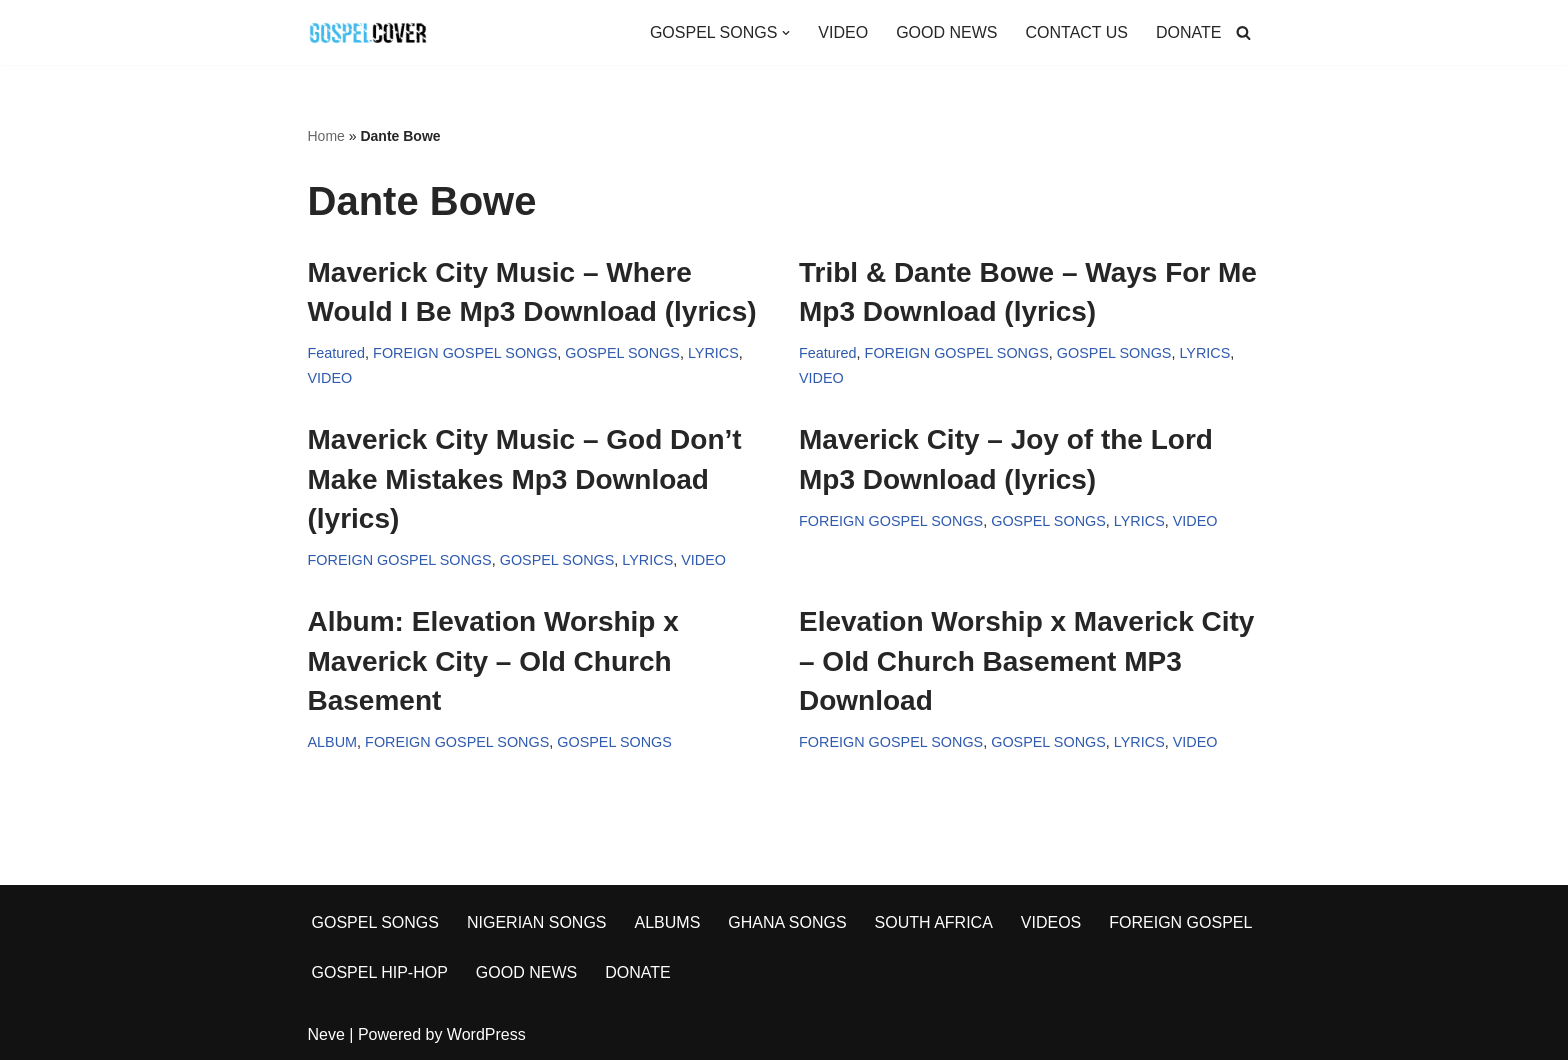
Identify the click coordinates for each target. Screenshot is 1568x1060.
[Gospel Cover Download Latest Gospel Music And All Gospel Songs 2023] (368, 32)
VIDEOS (1051, 922)
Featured (337, 353)
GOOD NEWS (946, 32)
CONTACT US (1076, 32)
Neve (326, 1034)
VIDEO (843, 32)
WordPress (486, 1034)
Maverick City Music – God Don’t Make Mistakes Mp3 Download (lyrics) (525, 478)
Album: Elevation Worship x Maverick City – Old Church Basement (493, 660)
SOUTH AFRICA (934, 922)
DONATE (1188, 32)
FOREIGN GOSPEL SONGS (465, 353)
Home (326, 136)
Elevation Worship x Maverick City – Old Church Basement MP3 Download (1026, 660)
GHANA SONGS (787, 922)
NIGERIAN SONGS (537, 922)
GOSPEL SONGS (622, 353)
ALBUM (333, 742)
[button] (786, 33)
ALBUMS (668, 922)
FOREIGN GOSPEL (1180, 922)
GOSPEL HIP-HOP (380, 972)
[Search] (1243, 32)
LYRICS (713, 353)
